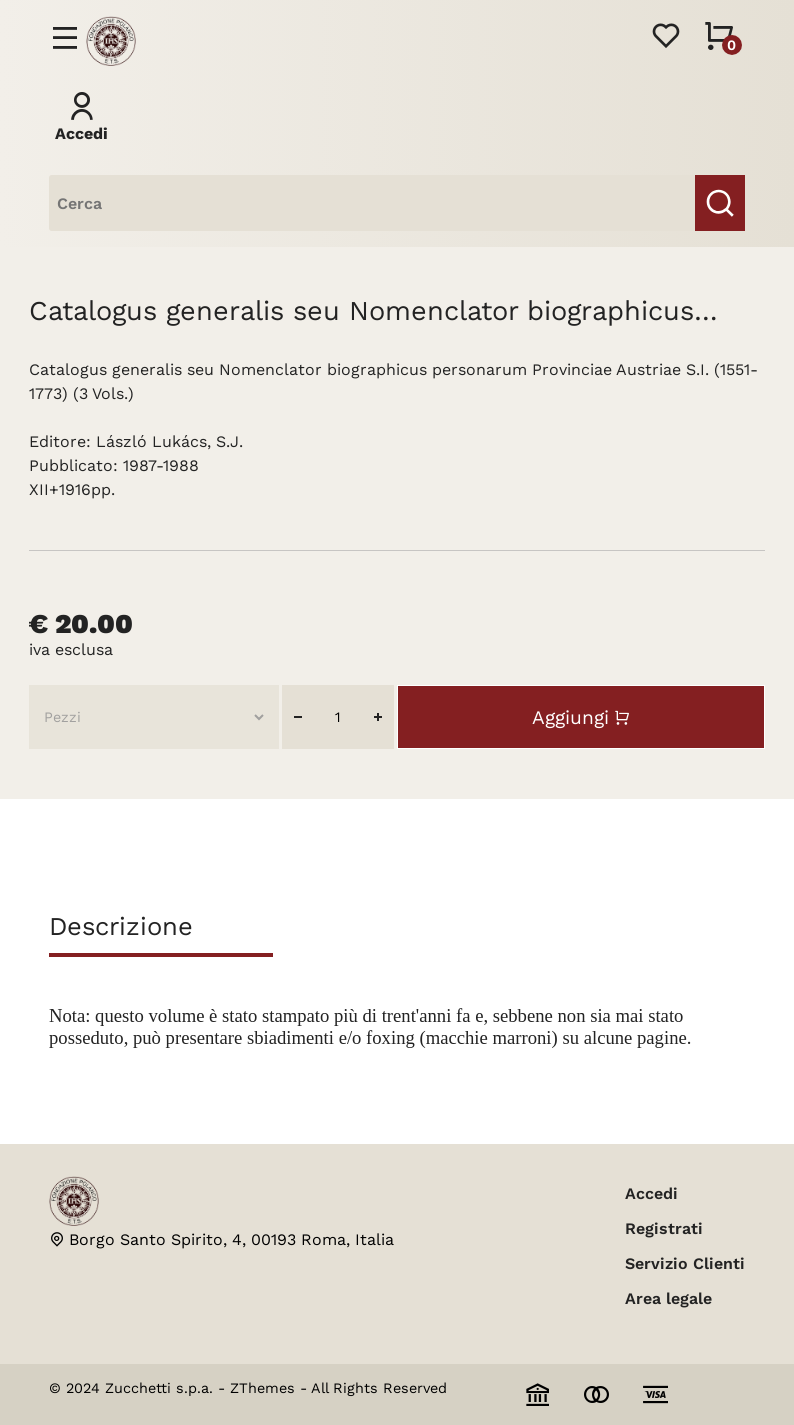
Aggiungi (570, 717)
